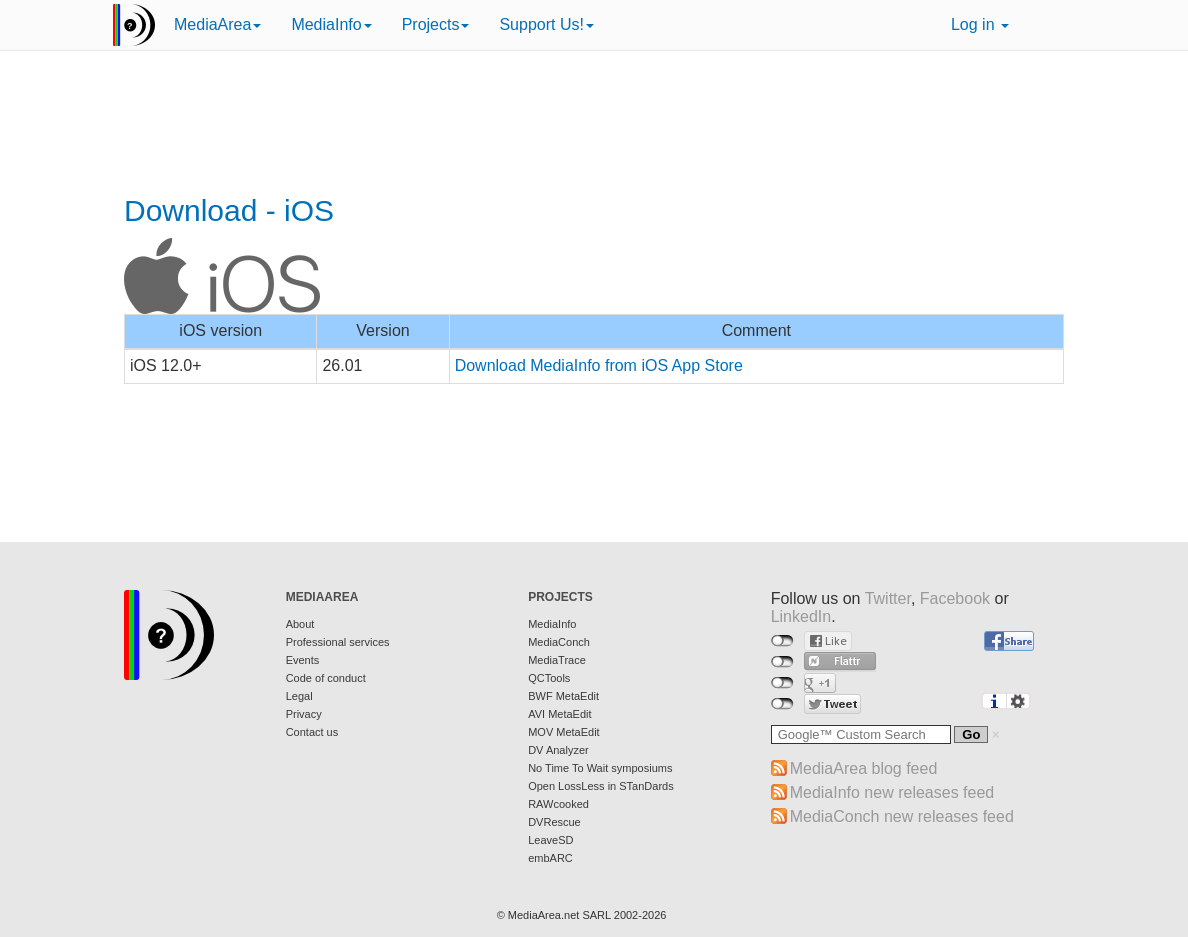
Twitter (888, 598)
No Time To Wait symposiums (600, 768)
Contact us (312, 732)
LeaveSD (550, 840)
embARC (550, 858)
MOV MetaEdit (564, 732)
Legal (299, 696)
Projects (436, 24)
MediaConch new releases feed (902, 816)
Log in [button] (980, 24)
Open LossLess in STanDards (601, 786)
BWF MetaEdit (563, 696)
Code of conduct (326, 678)
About (300, 624)
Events (303, 660)
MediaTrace (557, 660)
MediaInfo (331, 24)
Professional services (338, 642)
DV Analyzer (558, 750)
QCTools (549, 678)
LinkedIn (801, 616)
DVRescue (554, 822)
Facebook (955, 598)
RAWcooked (558, 804)
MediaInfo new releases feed (892, 792)
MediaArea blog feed (864, 768)
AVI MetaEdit (559, 714)
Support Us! (546, 24)
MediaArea (217, 24)
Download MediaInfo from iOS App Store (599, 365)
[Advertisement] (594, 125)
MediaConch (559, 642)
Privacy (304, 714)
